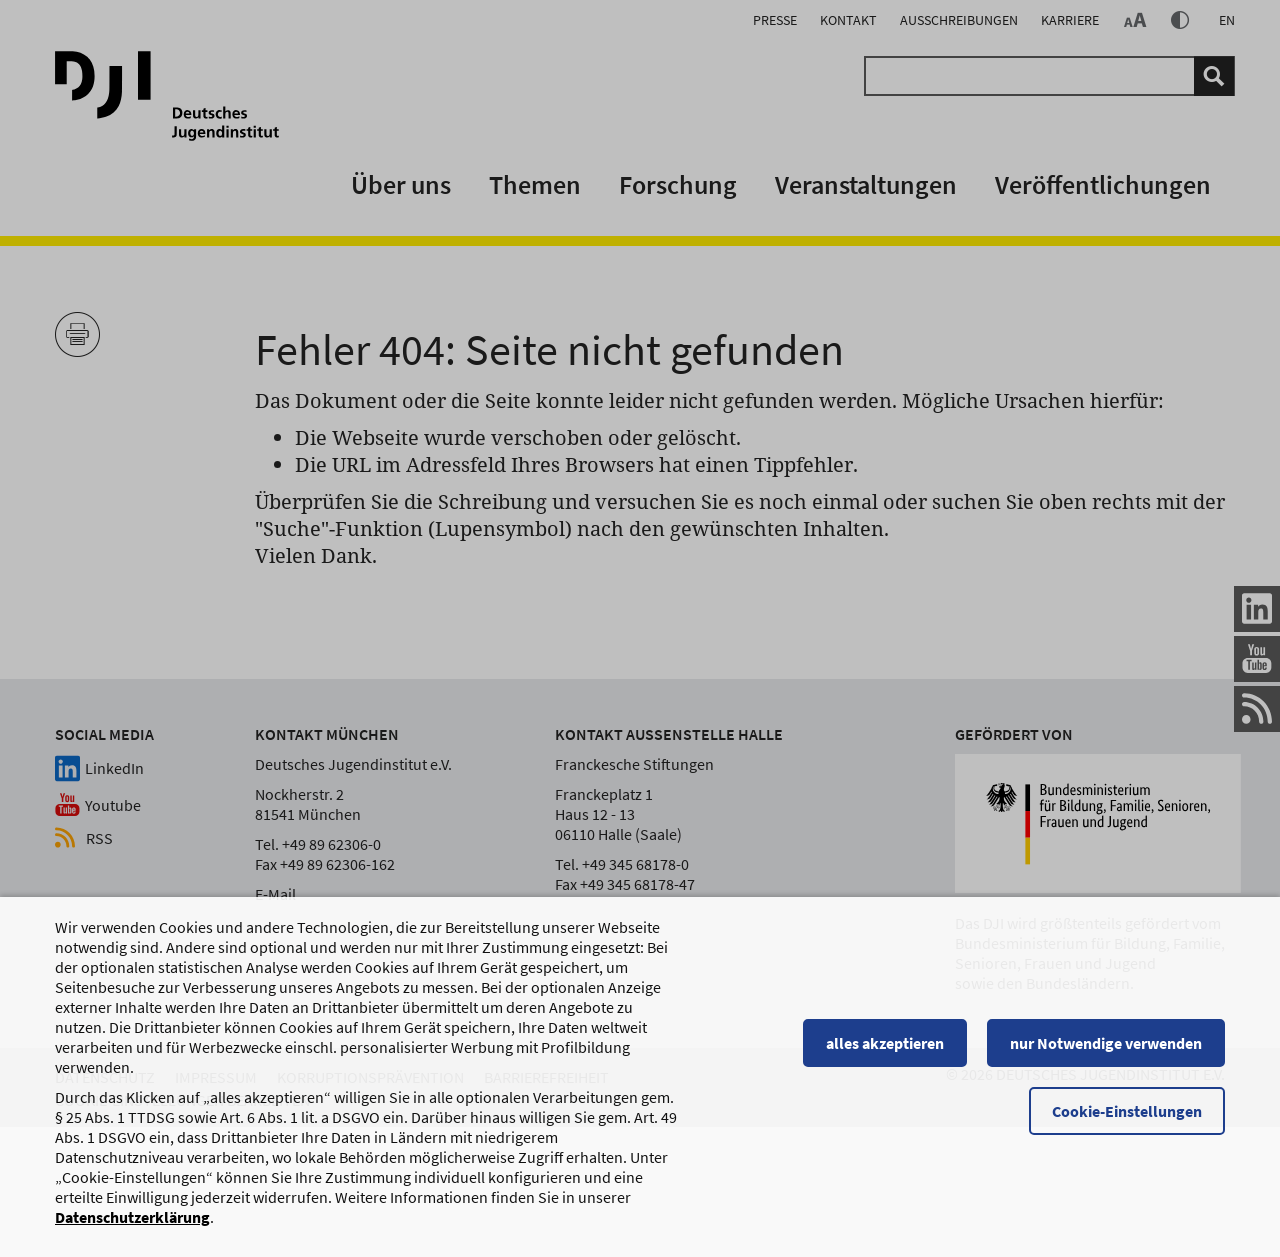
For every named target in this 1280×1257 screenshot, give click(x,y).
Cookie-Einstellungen (1127, 1111)
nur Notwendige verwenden (1106, 1043)
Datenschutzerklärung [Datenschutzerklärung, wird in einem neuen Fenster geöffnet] (132, 1217)
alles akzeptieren (885, 1043)
